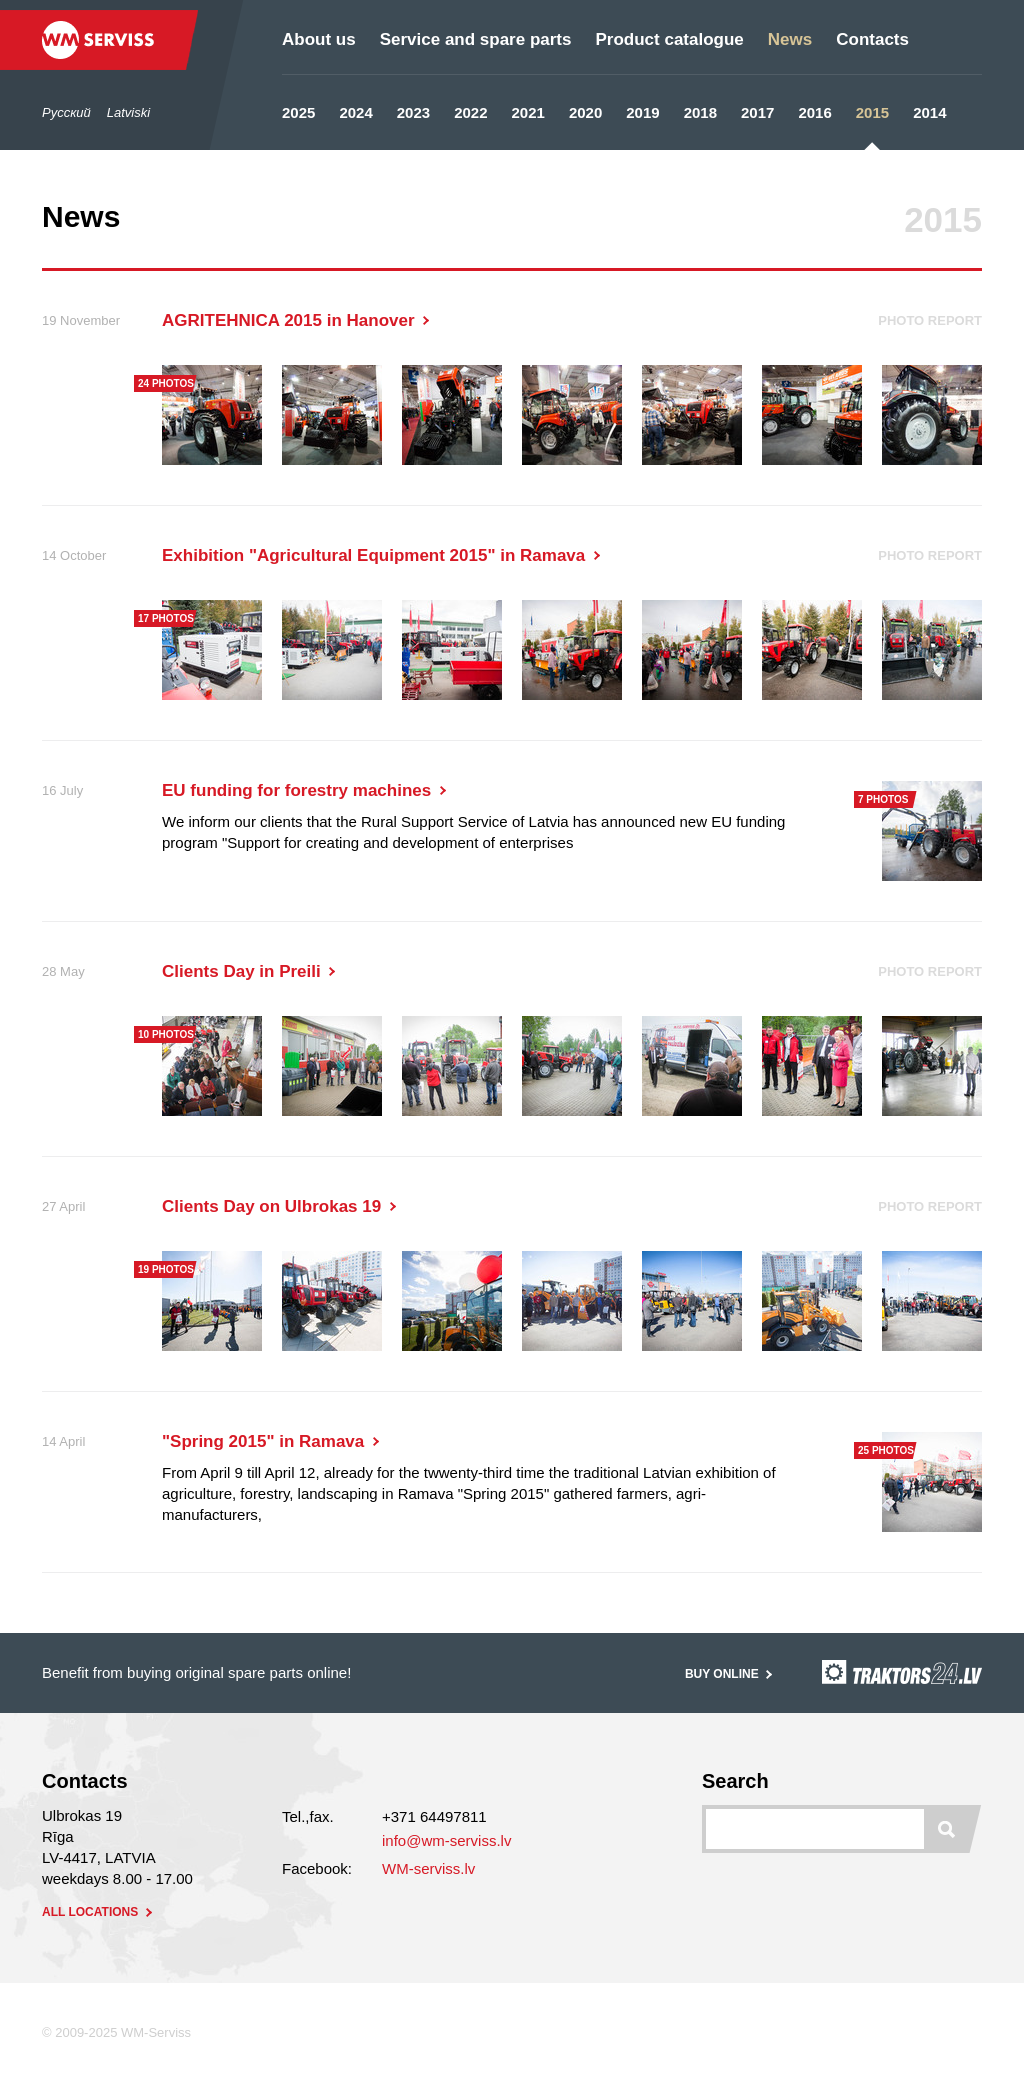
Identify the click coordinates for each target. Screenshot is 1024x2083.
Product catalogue (669, 39)
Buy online (730, 1674)
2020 (585, 112)
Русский (66, 112)
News (790, 39)
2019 (642, 112)
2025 (298, 112)
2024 (355, 112)
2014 (929, 112)
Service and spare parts (476, 39)
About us (319, 39)
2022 (470, 112)
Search (735, 1781)
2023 (413, 112)
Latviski (128, 112)
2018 (700, 112)
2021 (528, 112)
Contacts (872, 39)
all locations (99, 1912)
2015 (872, 112)
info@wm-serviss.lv (446, 1840)
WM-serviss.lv (428, 1868)
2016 (814, 112)
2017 (757, 112)
